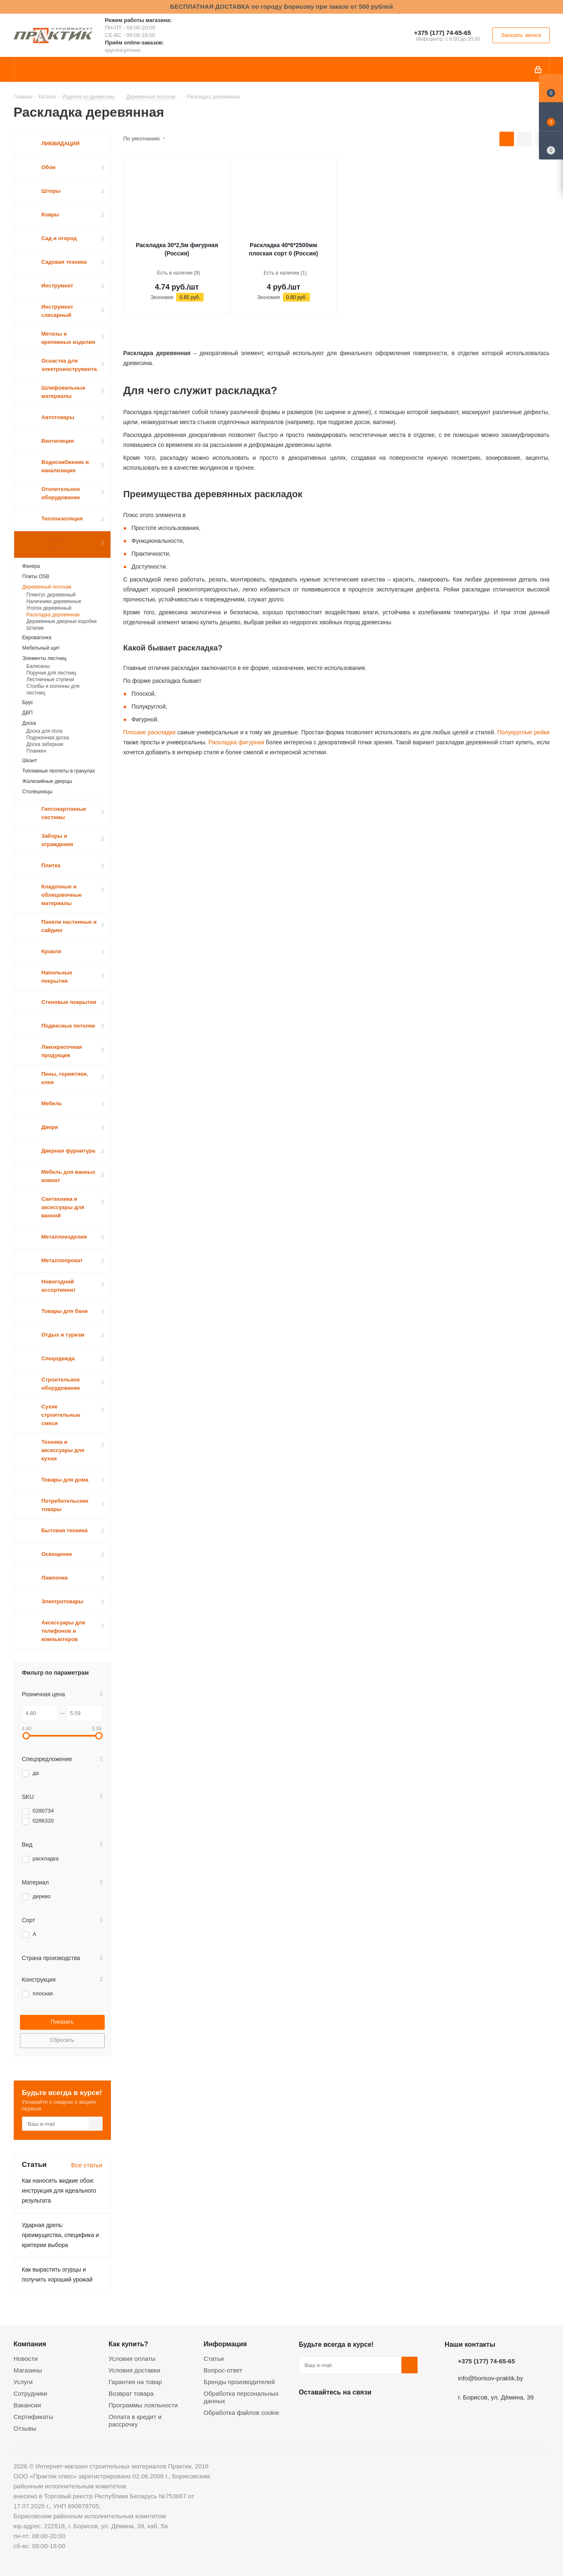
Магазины (28, 2370)
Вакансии (27, 2405)
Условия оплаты (131, 2358)
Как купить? (128, 2344)
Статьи (214, 2358)
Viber (390, 2411)
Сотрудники (30, 2393)
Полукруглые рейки (523, 732)
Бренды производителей (239, 2381)
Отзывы (25, 2428)
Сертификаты (34, 2416)
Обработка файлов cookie (241, 2412)
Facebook (328, 2411)
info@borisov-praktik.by (490, 2378)
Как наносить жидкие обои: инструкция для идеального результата (59, 2190)
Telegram (369, 2411)
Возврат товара (130, 2393)
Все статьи (86, 2165)
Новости (26, 2358)
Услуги (23, 2381)
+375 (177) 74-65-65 (442, 32)
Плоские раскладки (149, 732)
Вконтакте (307, 2411)
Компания (30, 2344)
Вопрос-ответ (223, 2370)
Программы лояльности (143, 2405)
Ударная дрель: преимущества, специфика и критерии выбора (60, 2235)
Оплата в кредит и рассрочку (134, 2420)
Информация (225, 2344)
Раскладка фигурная (235, 742)
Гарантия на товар (135, 2381)
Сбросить (62, 2040)
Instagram (348, 2411)
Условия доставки (134, 2370)
